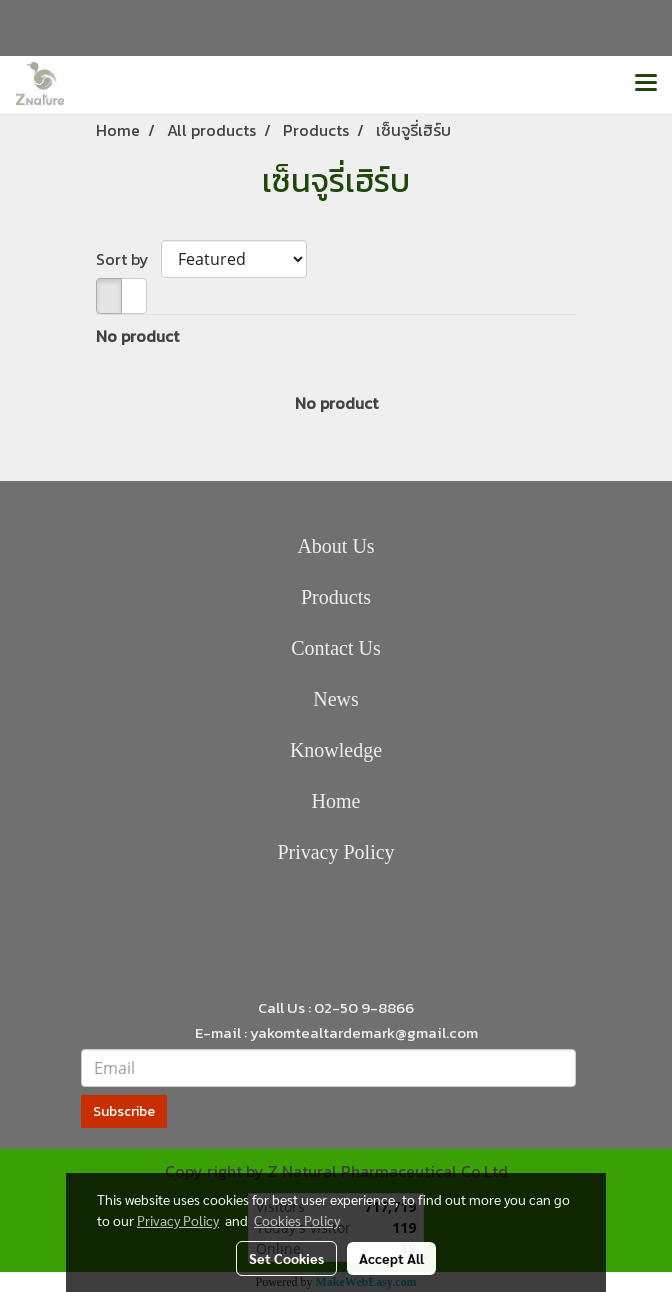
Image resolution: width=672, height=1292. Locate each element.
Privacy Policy (335, 852)
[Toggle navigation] (646, 84)
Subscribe (124, 1111)
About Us (335, 546)
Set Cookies (286, 1258)
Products (336, 597)
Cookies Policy (297, 1220)
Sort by (128, 259)
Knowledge (336, 750)
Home (336, 801)
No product (137, 336)
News (336, 699)
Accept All (391, 1258)
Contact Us (335, 648)
